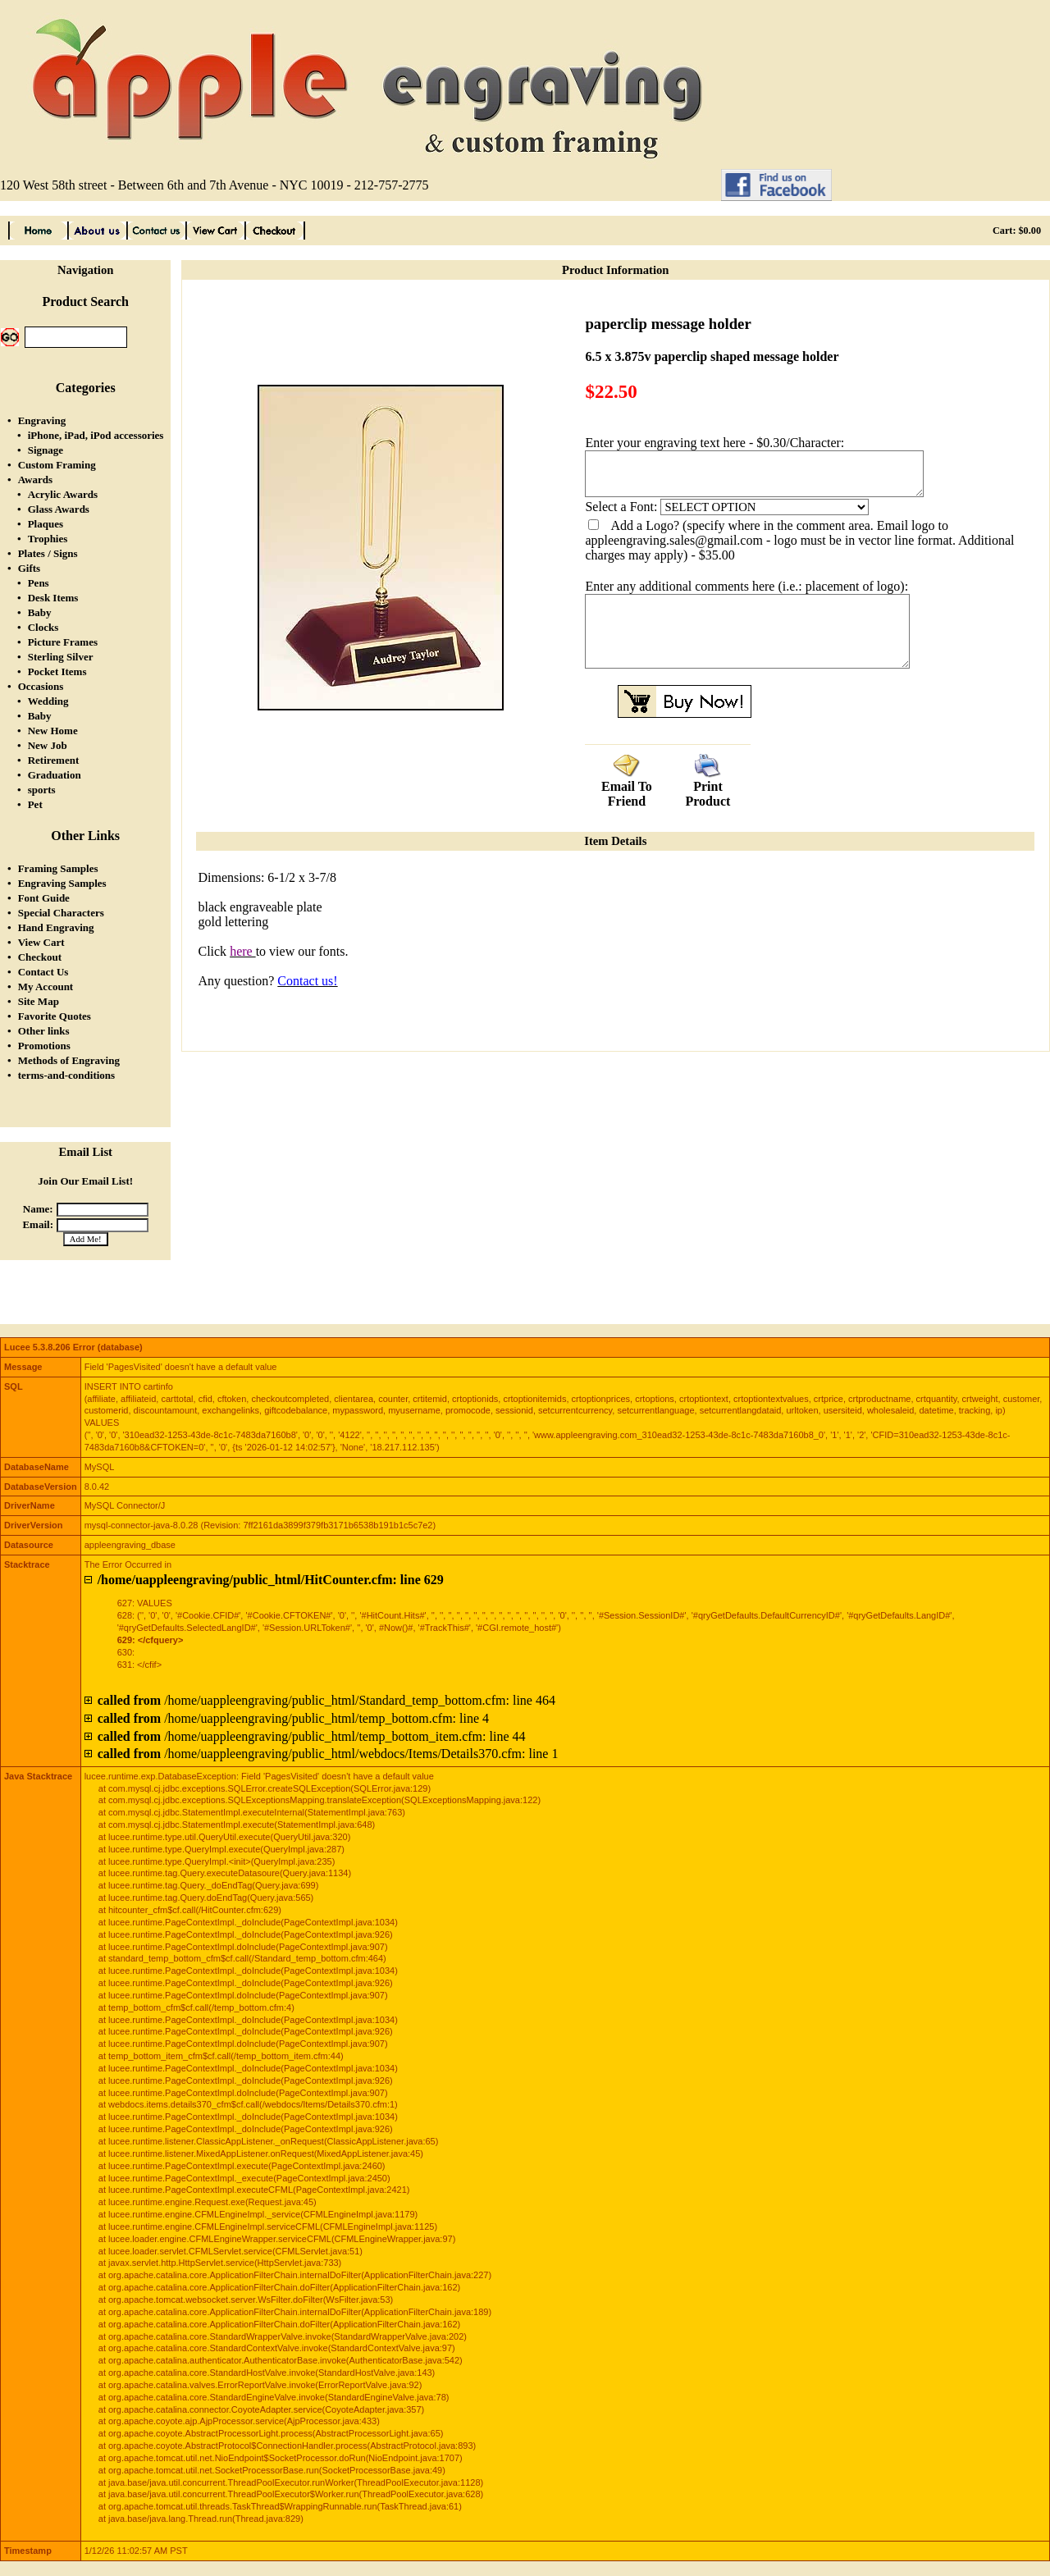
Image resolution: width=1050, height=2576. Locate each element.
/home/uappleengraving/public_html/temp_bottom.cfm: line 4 (293, 1718)
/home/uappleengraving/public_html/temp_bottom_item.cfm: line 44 (312, 1736)
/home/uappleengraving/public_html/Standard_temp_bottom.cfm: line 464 (326, 1700)
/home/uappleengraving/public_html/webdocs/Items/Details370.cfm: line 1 (328, 1754)
